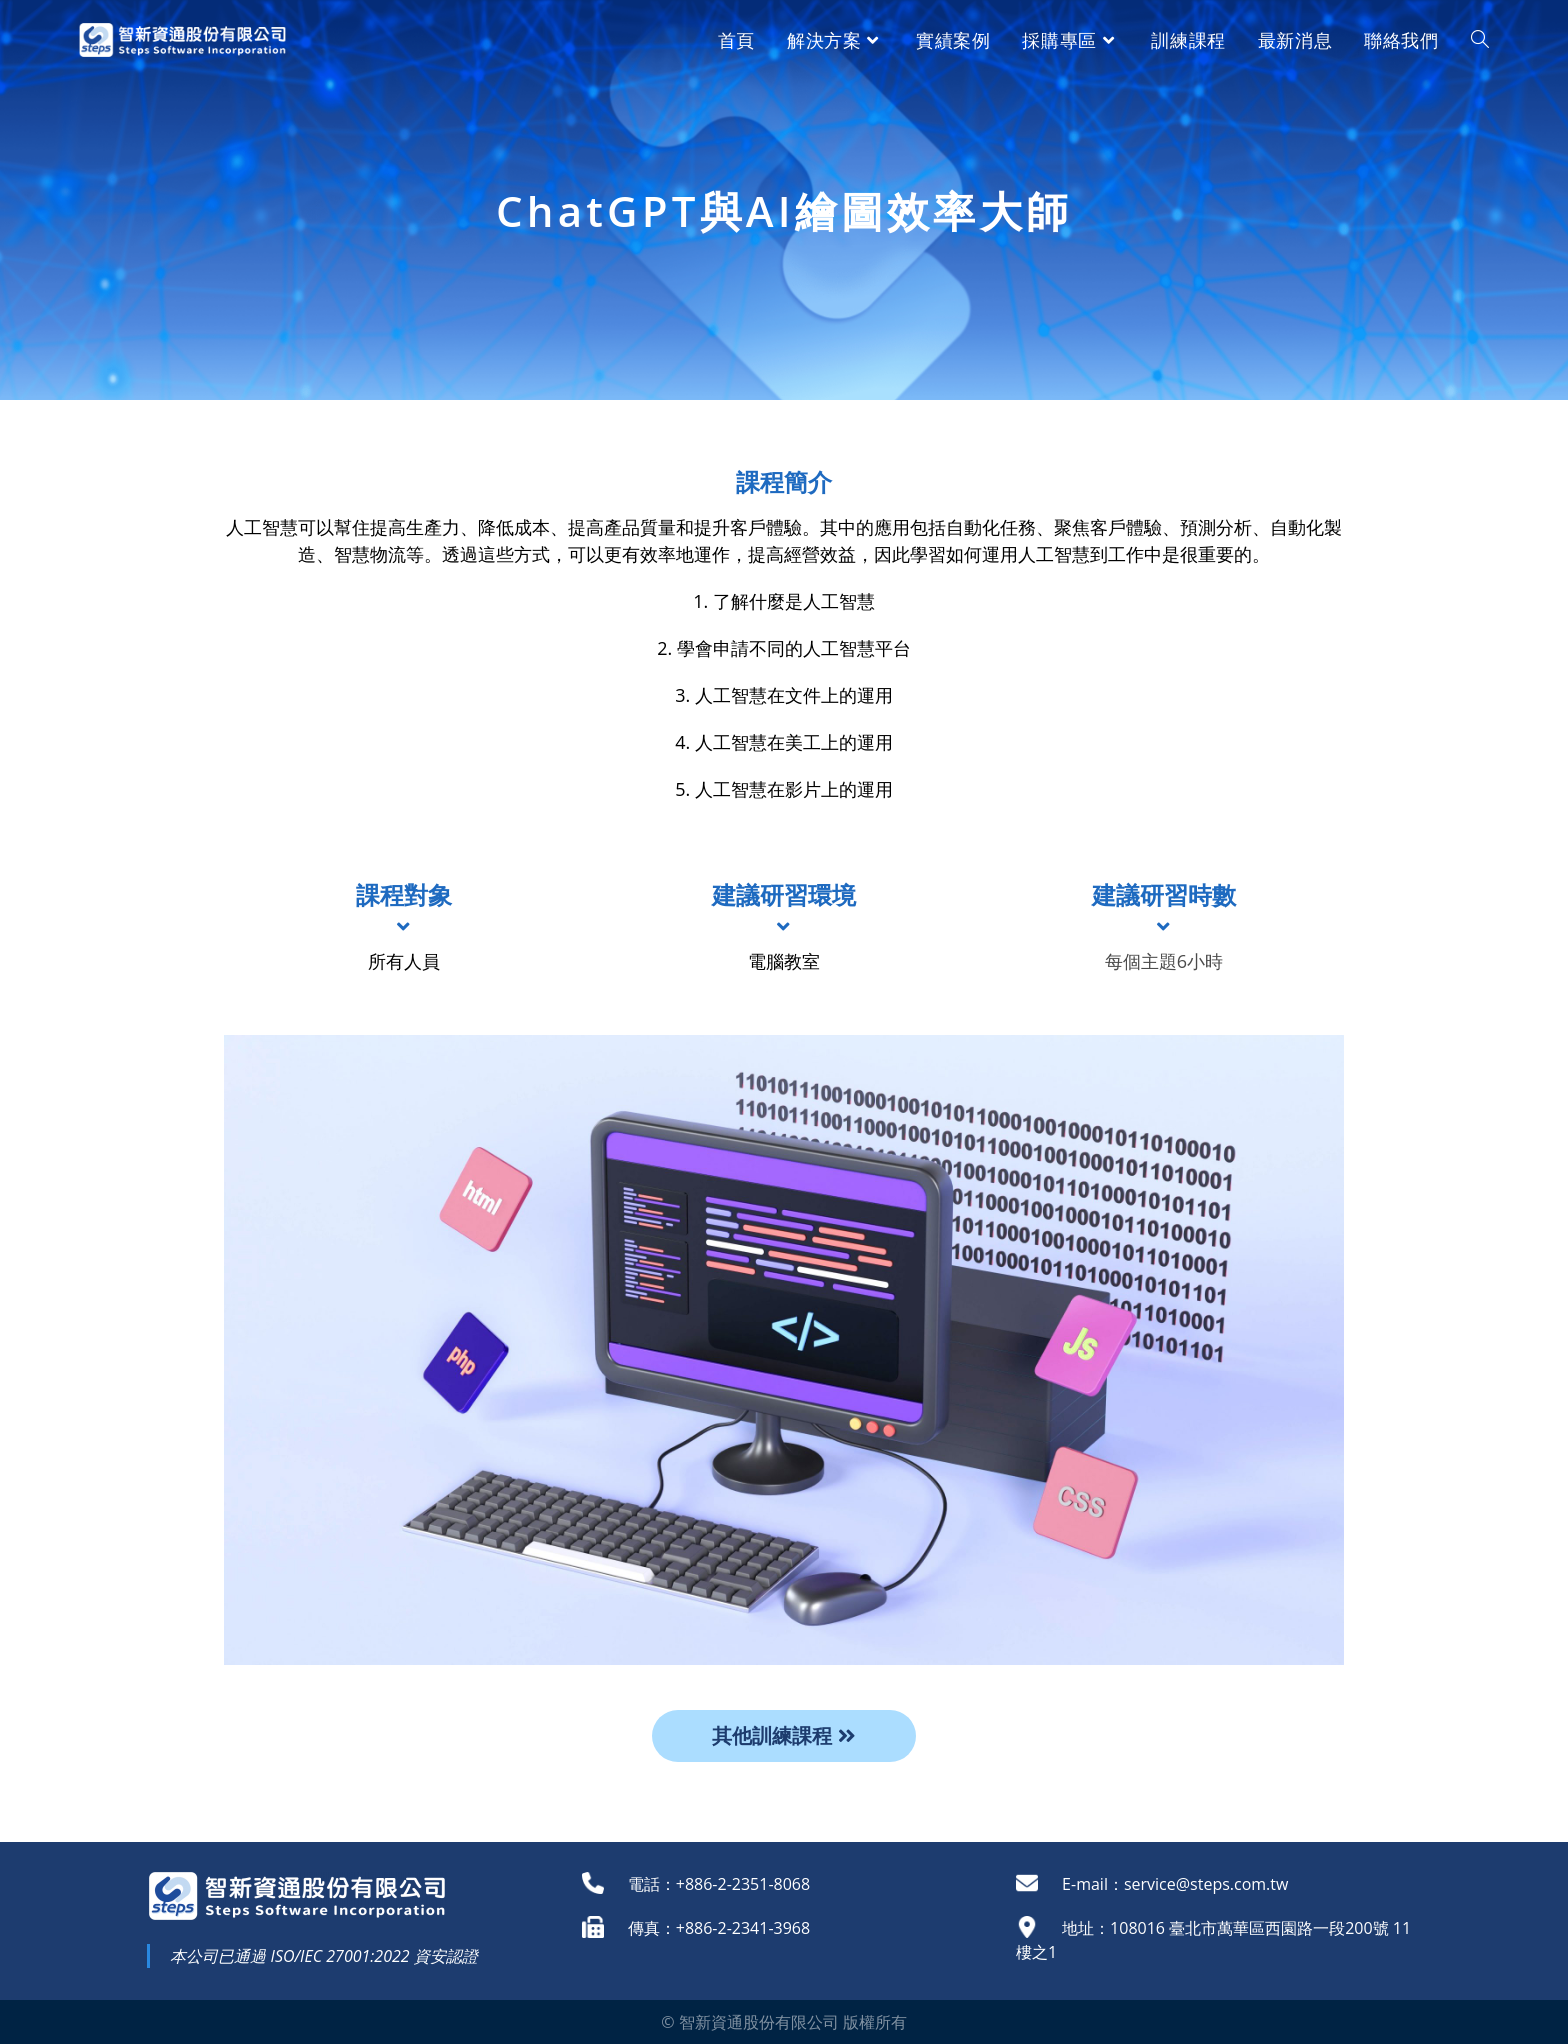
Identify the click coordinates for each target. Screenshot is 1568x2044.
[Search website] (1480, 40)
